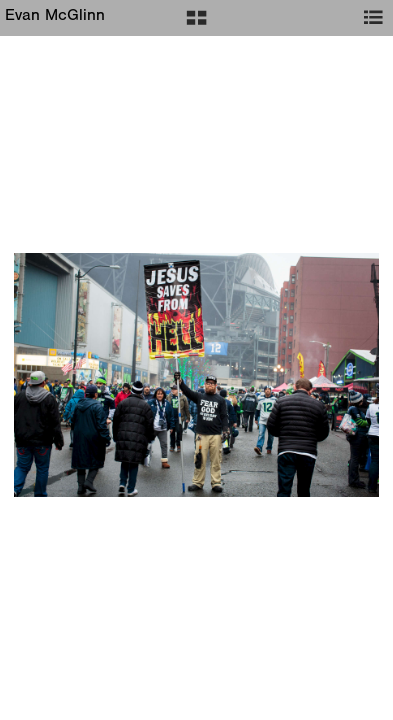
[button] (196, 25)
